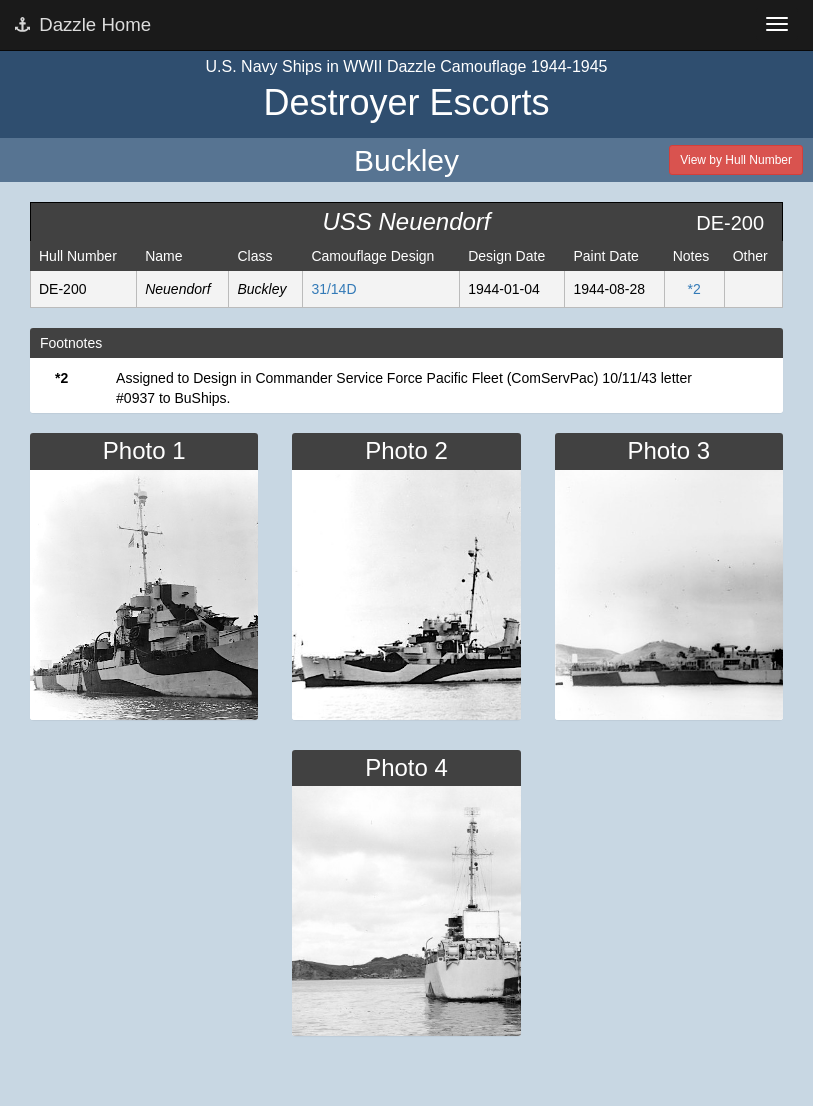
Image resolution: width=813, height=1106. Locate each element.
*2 (694, 289)
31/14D (333, 289)
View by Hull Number (736, 160)
